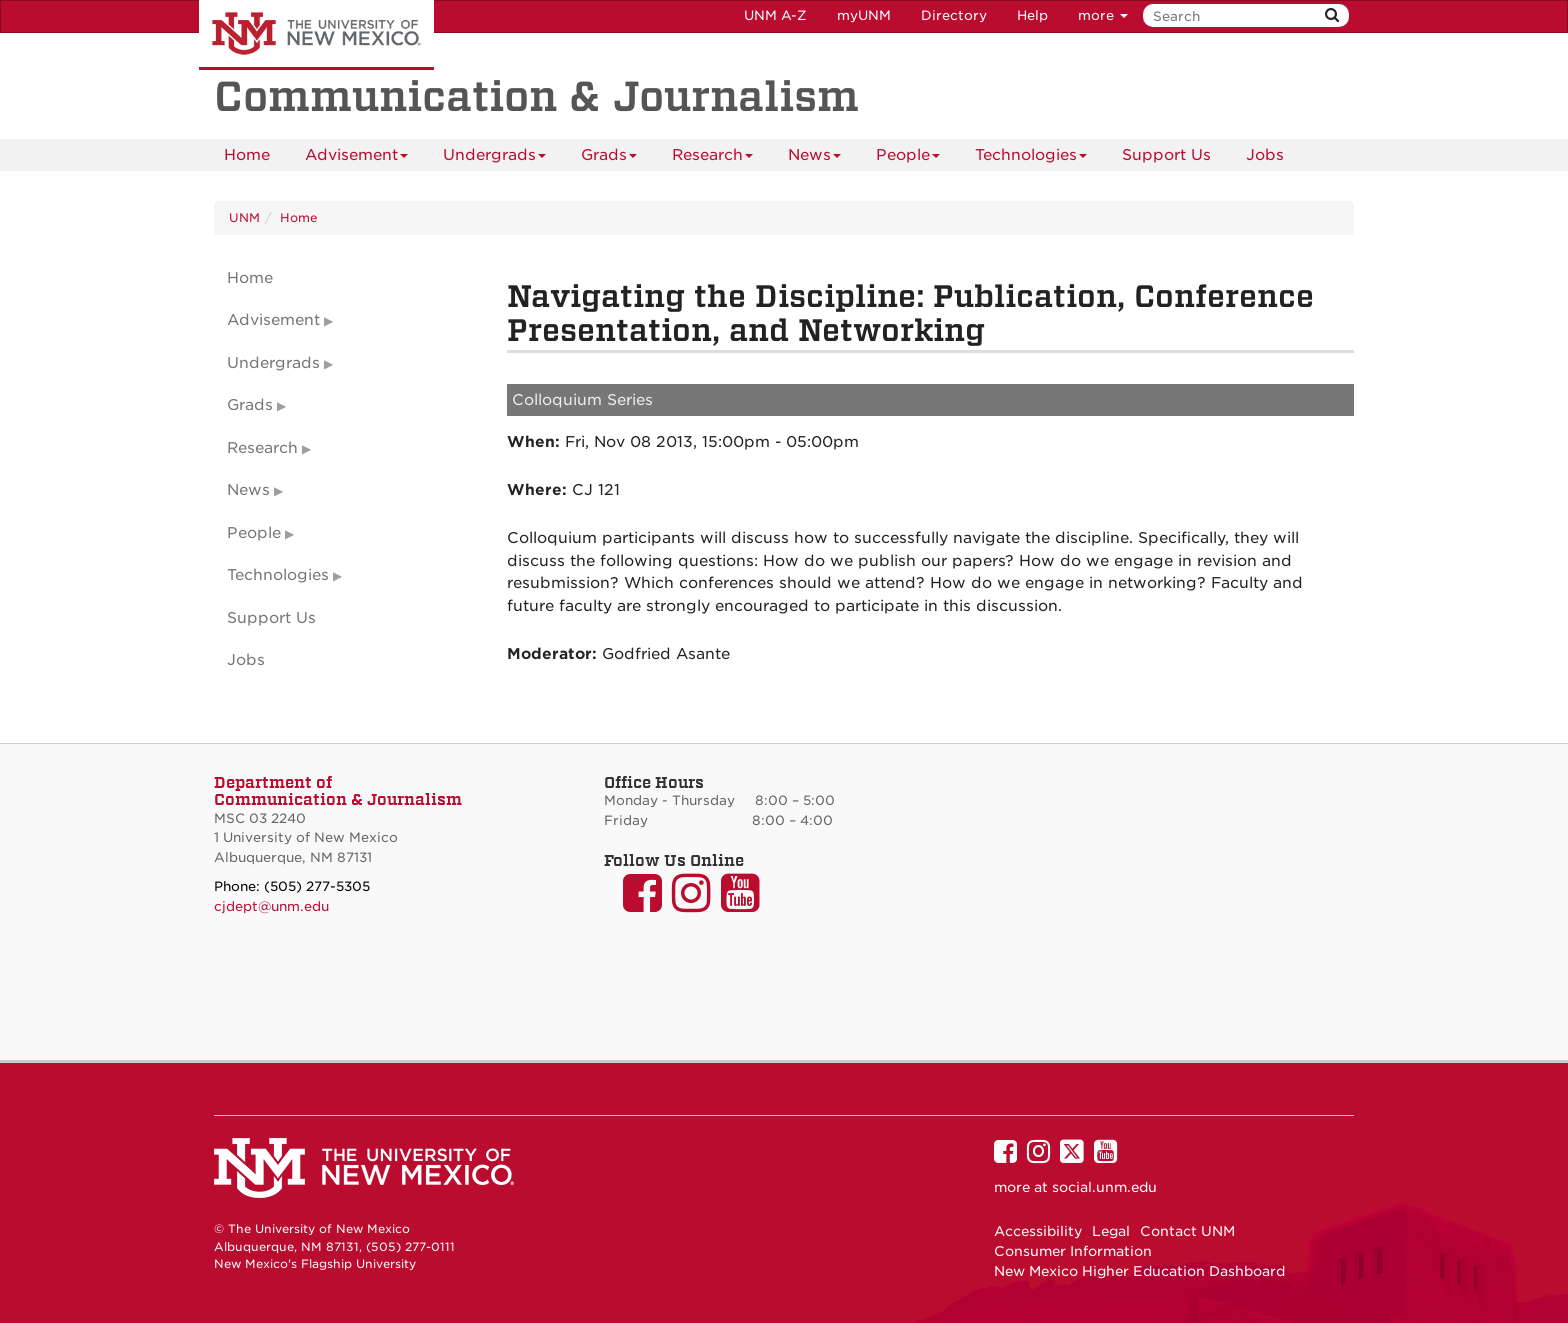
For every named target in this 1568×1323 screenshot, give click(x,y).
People (908, 158)
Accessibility (1038, 1231)
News (814, 158)
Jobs (1265, 155)
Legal (1111, 1231)
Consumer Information (1073, 1251)
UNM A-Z (775, 15)
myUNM (864, 15)
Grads (609, 158)
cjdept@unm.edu (271, 906)
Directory (954, 15)
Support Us (1166, 155)
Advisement (356, 158)
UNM (244, 217)
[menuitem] (247, 155)
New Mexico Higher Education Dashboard (1139, 1271)
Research (712, 158)
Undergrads (494, 158)
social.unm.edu (1104, 1187)
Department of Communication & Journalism (338, 791)
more (1103, 15)
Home (247, 155)
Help (1032, 15)
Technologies (1031, 158)
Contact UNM (1187, 1231)
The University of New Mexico (316, 35)
